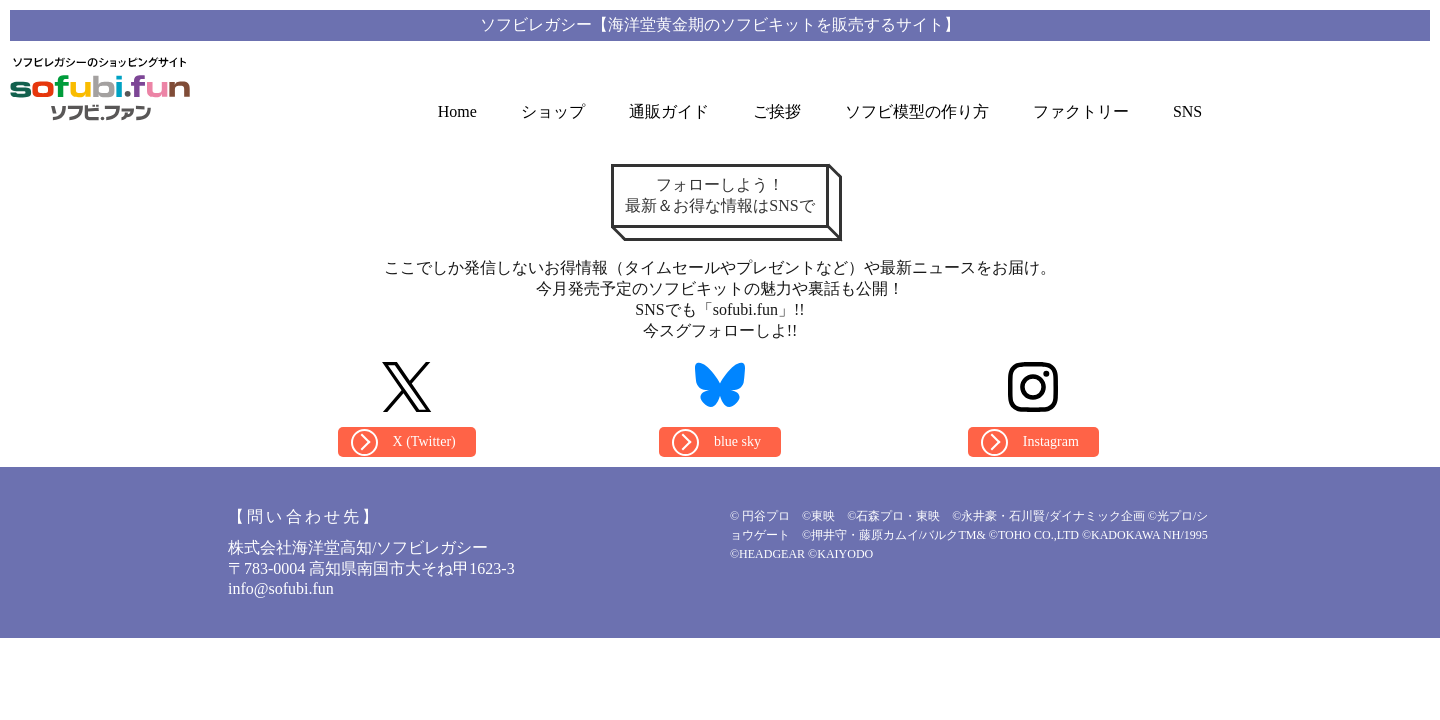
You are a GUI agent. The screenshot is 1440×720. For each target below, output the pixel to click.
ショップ (553, 111)
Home (457, 111)
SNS (1187, 111)
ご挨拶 (777, 111)
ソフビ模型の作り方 (917, 111)
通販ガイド (669, 111)
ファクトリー (1081, 111)
